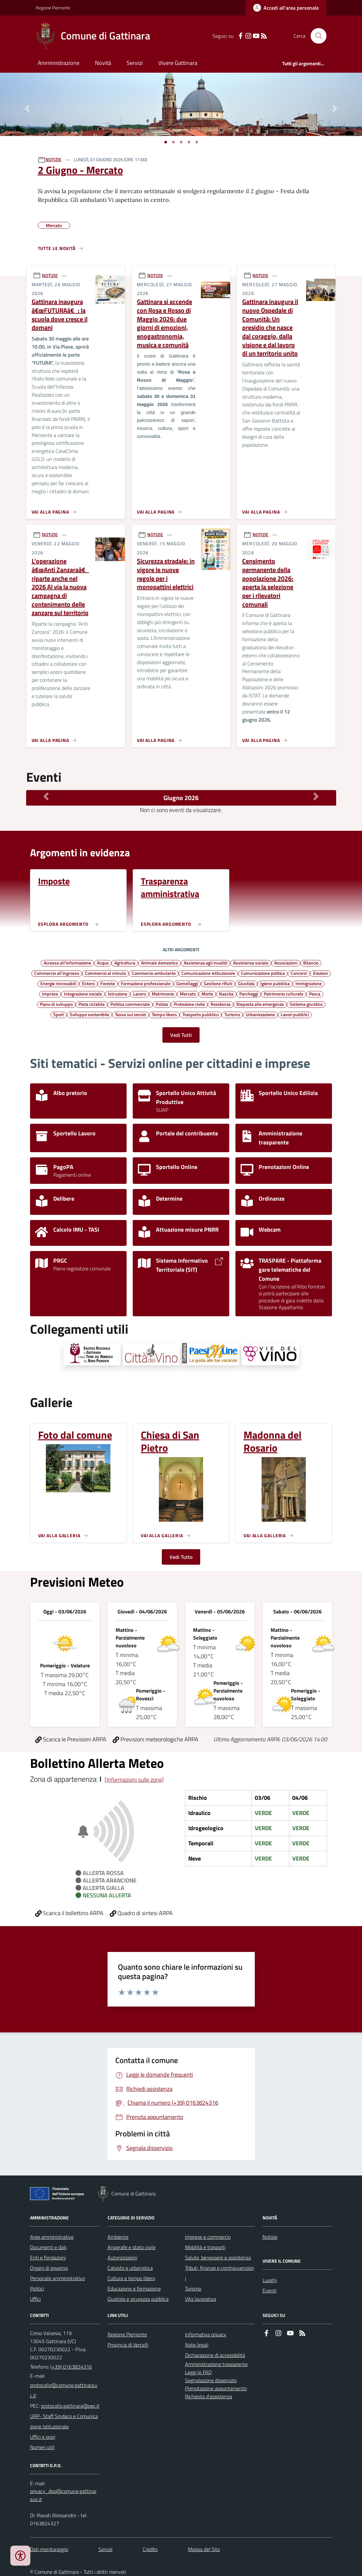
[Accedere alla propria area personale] (285, 8)
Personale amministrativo (57, 2278)
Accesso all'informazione (67, 962)
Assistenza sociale (250, 962)
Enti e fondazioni (48, 2257)
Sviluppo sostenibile (89, 1014)
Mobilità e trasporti (205, 2247)
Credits (150, 2549)
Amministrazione (58, 62)
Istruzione (117, 993)
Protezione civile (189, 1003)
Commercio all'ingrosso (56, 972)
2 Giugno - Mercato (80, 170)
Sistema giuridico (306, 1003)
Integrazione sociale (83, 993)
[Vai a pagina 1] (165, 142)
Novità (103, 62)
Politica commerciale (130, 1003)
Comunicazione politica (263, 972)
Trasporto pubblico (200, 1014)
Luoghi (270, 2280)
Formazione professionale (146, 983)
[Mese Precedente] (46, 796)
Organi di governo (49, 2268)
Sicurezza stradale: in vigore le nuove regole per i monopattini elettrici (166, 574)
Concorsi (299, 972)
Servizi (135, 62)
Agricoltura (124, 962)
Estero (88, 983)
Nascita (226, 993)
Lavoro (139, 993)
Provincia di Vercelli (128, 2345)
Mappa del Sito (204, 2549)
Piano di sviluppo (56, 1003)
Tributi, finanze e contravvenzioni (219, 2273)
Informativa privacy (205, 2334)
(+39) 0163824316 (71, 2367)
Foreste (107, 983)
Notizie (270, 2237)
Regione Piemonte (53, 7)
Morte (207, 993)
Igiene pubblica (275, 983)
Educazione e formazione (134, 2288)
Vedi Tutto (181, 1557)
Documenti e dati (48, 2247)
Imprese (50, 993)
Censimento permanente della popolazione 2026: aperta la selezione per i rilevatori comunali (267, 583)
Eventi (269, 2290)
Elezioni (320, 972)
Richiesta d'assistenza (208, 2396)
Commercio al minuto (105, 972)
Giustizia (246, 983)
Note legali (196, 2345)
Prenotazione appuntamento (216, 2388)
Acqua (103, 962)
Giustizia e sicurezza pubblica (138, 2299)
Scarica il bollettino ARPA (69, 1913)
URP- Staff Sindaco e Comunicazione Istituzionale (64, 2421)
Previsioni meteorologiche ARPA (155, 1739)
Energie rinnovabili (58, 983)
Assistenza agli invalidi (205, 962)
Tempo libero (164, 1014)
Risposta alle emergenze (260, 1003)
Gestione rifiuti (218, 983)
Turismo (232, 1014)
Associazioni (285, 962)
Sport (58, 1014)
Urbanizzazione (260, 1014)
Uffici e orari (42, 2437)
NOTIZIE (53, 159)
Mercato (188, 993)
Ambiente (118, 2237)
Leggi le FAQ (198, 2372)
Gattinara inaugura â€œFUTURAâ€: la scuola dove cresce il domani (60, 314)
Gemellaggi (187, 983)
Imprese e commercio (208, 2237)
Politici (37, 2288)
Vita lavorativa (200, 2299)
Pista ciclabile (91, 1003)
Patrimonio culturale (283, 993)
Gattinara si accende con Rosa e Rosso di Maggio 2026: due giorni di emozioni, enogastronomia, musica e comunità (164, 323)
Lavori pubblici (295, 1014)
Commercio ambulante (154, 972)
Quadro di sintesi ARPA (141, 1913)
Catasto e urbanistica (130, 2268)
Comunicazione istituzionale (208, 972)
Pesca (314, 993)
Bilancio (310, 962)
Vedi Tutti (181, 1035)
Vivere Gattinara (177, 62)
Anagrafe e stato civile (132, 2247)
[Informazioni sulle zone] (134, 1779)
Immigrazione (308, 983)
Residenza (221, 1003)
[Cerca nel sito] (315, 36)
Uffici (35, 2299)
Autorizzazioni (122, 2257)
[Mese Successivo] (316, 796)
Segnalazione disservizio (211, 2380)
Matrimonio (163, 993)
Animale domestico (159, 962)
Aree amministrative (52, 2237)
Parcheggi (248, 993)
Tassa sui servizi (130, 1014)
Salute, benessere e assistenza (218, 2257)
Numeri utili (42, 2447)
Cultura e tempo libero (131, 2278)
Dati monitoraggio (49, 2549)
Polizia (162, 1003)
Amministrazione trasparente (216, 2364)
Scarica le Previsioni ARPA (70, 1739)
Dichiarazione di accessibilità (215, 2355)
